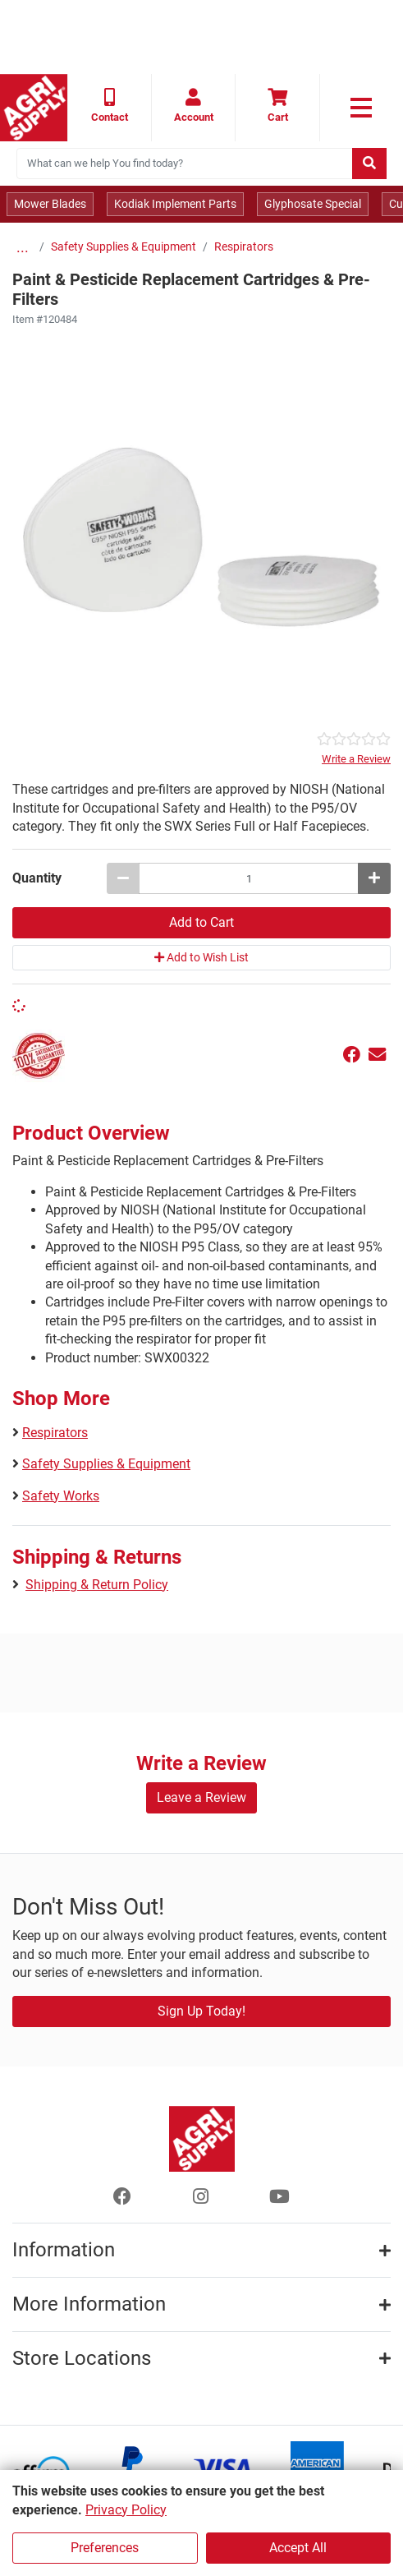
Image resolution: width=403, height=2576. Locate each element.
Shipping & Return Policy (96, 1584)
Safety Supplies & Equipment (123, 247)
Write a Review (356, 759)
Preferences (105, 2547)
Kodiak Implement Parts (175, 203)
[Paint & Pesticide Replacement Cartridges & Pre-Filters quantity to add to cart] (249, 878)
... (22, 247)
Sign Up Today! (201, 2011)
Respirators (243, 247)
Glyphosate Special (312, 203)
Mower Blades (50, 203)
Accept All (298, 2547)
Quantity (37, 878)
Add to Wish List (201, 957)
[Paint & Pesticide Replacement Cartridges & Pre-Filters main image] (201, 528)
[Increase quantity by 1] (374, 878)
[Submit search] (369, 163)
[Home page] (33, 107)
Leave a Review (201, 1797)
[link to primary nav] (361, 107)
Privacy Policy (126, 2510)
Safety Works (60, 1496)
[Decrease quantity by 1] (123, 878)
